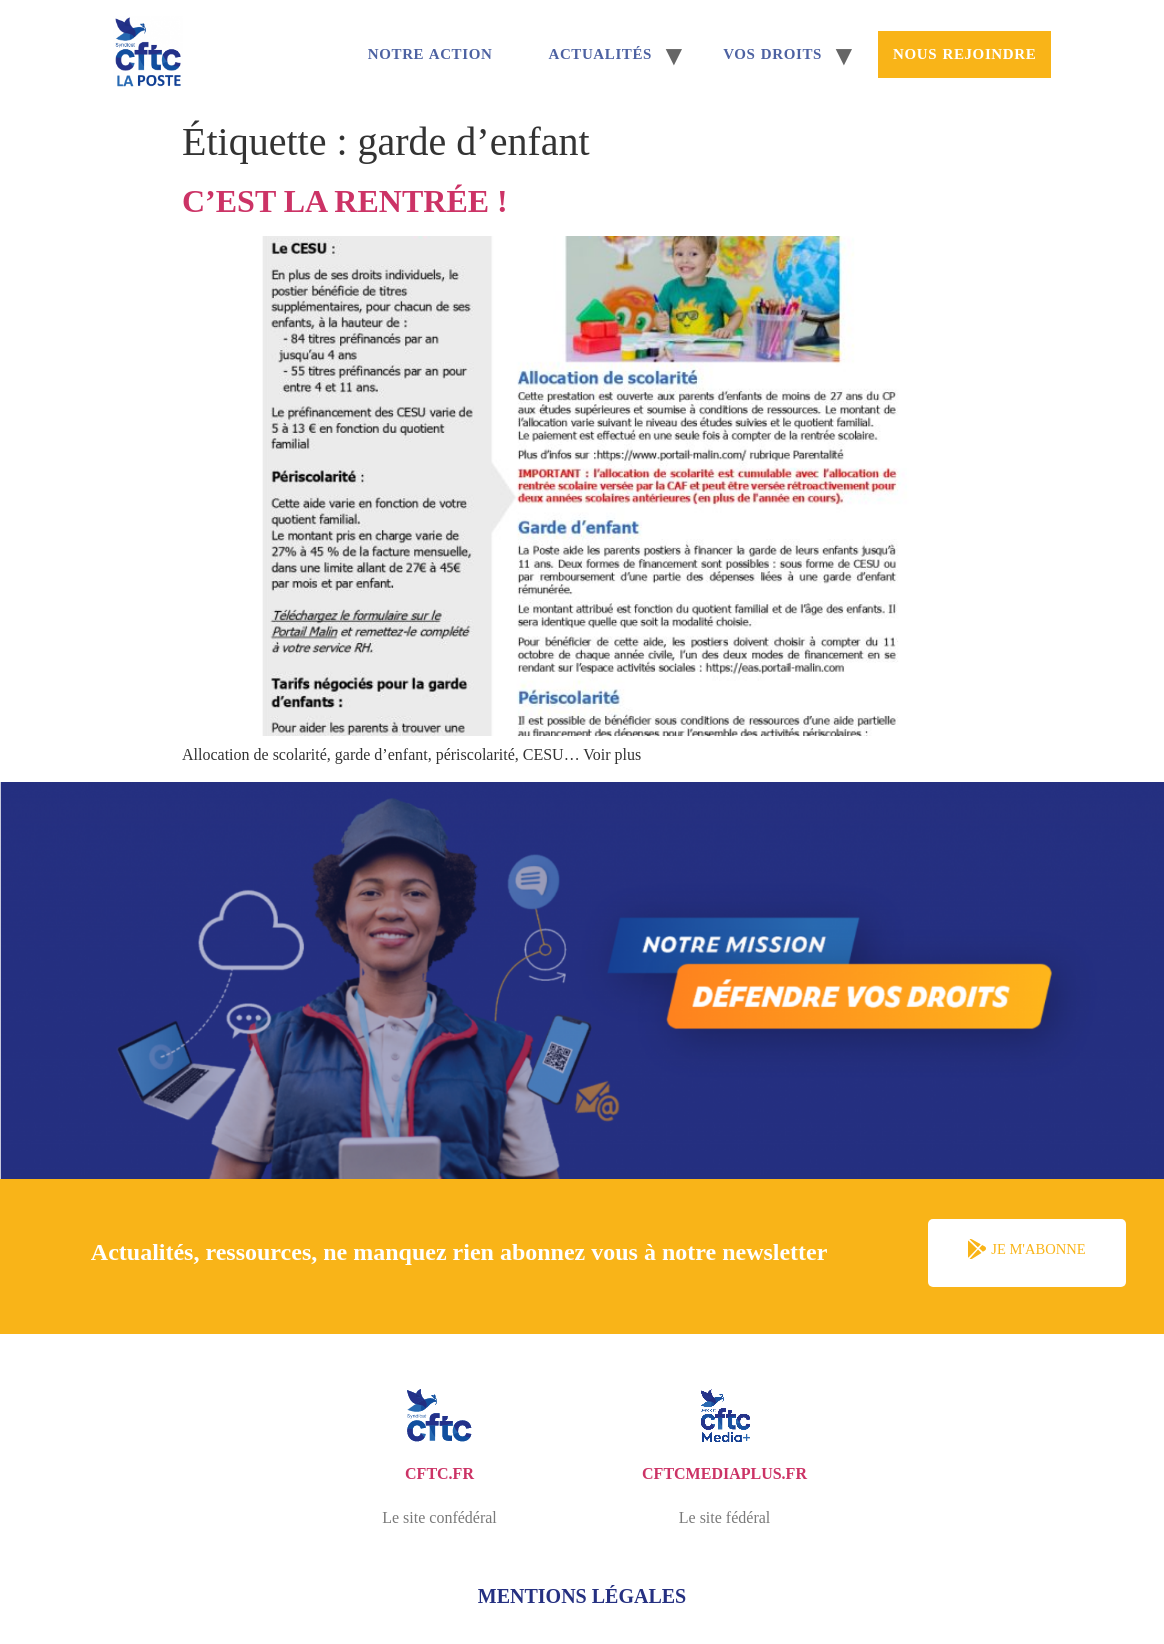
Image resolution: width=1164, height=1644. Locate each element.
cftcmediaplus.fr (724, 1473)
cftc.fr (439, 1473)
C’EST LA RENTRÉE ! (345, 201)
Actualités (600, 54)
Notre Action (430, 54)
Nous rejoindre (964, 54)
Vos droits (772, 54)
